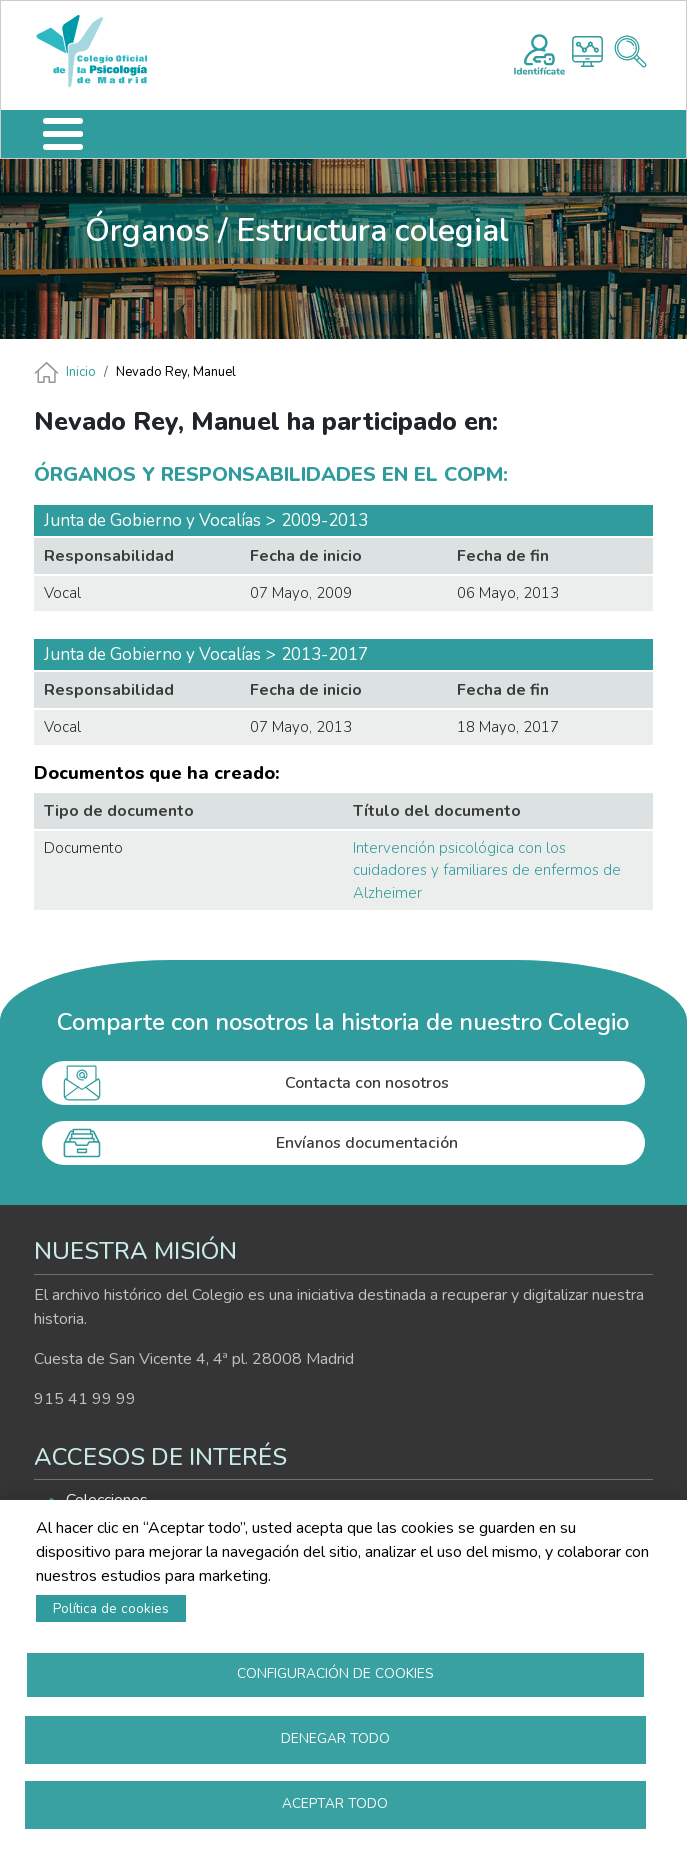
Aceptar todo (335, 1803)
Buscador (630, 51)
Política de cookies (111, 1608)
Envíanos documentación (367, 1143)
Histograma (587, 51)
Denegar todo (335, 1738)
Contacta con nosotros (367, 1083)
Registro (539, 52)
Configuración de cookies (335, 1673)
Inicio (81, 372)
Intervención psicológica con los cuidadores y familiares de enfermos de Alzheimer (487, 870)
